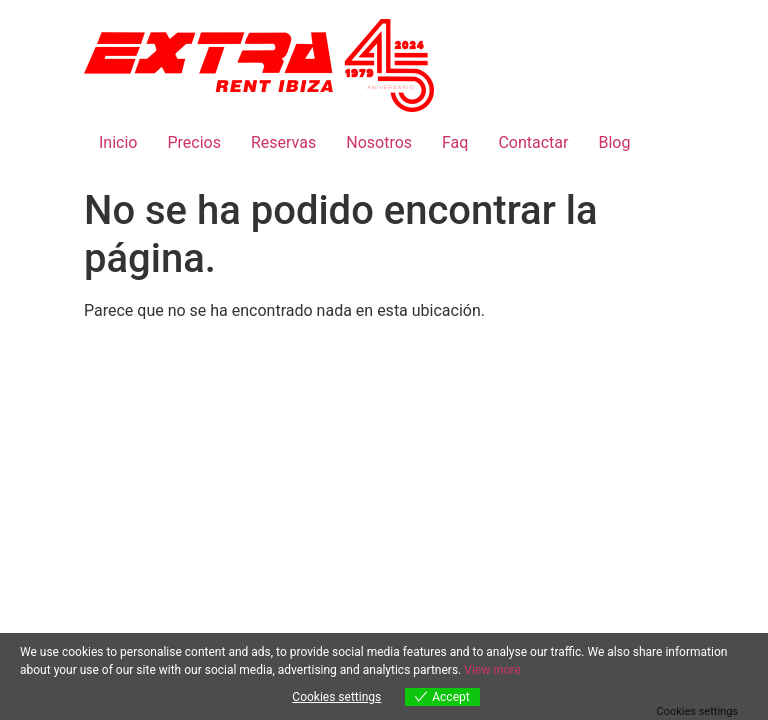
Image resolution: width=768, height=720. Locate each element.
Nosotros (379, 142)
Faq (455, 142)
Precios (194, 142)
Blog (614, 142)
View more (492, 670)
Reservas (283, 142)
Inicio (118, 142)
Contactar (533, 142)
